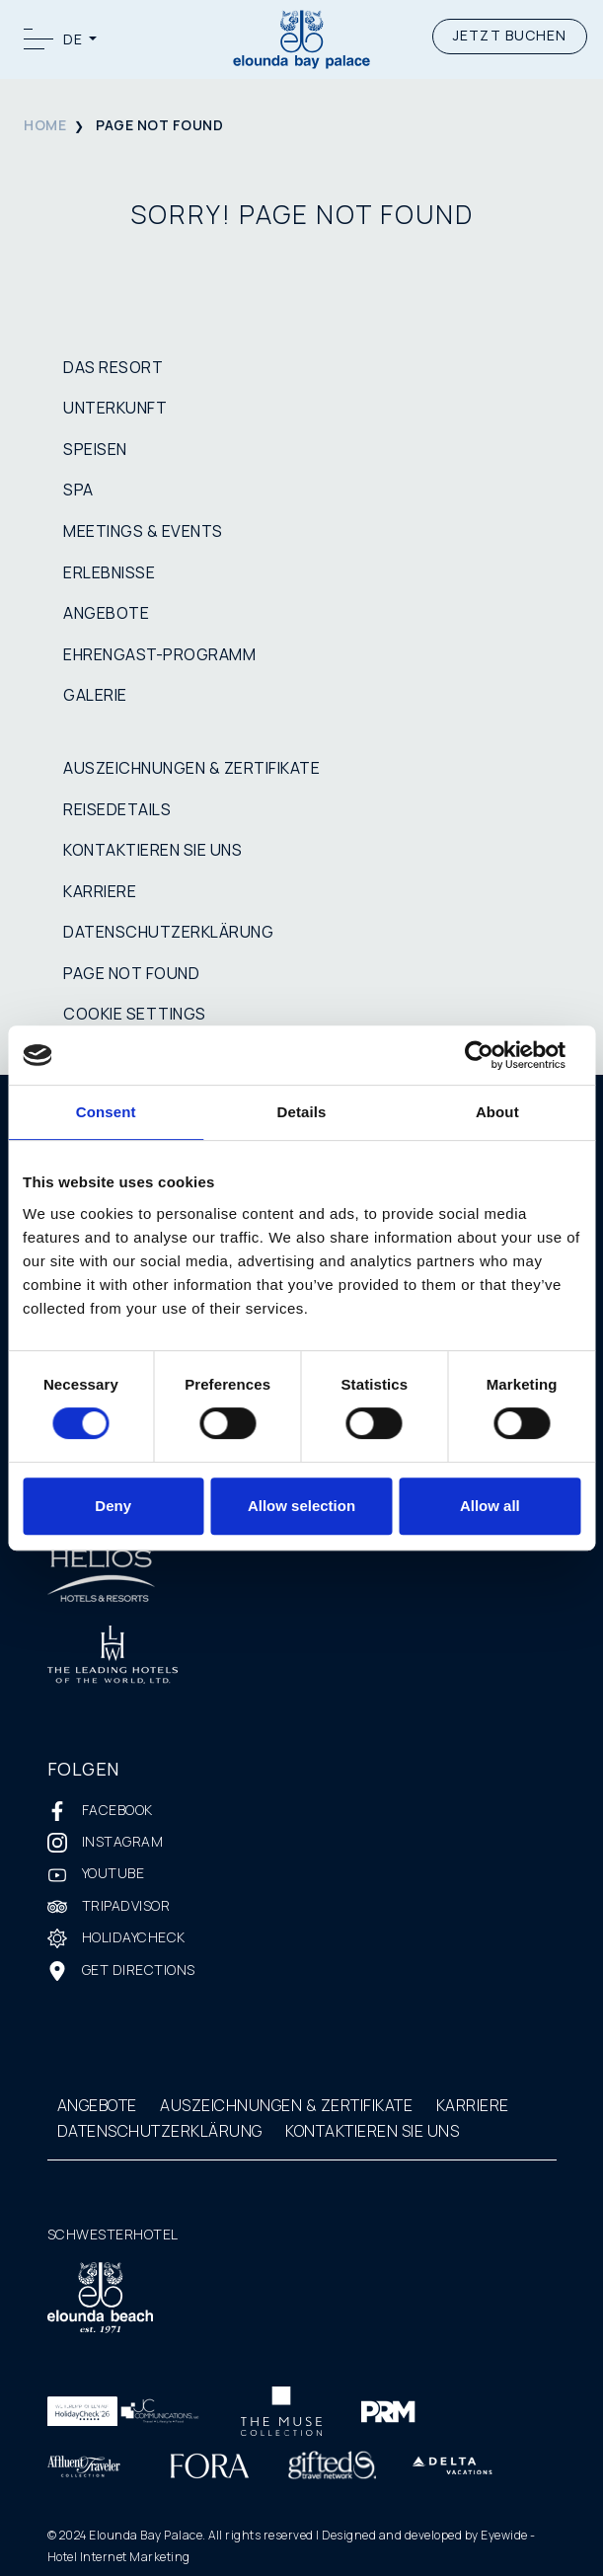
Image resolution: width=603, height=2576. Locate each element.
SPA (78, 489)
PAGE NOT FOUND (131, 973)
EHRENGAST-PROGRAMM (159, 654)
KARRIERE (99, 891)
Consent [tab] (106, 1111)
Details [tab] (302, 1111)
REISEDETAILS (117, 809)
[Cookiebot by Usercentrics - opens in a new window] (494, 1055)
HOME (45, 124)
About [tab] (497, 1111)
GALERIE (95, 695)
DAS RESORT (113, 367)
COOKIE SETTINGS (134, 1013)
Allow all (490, 1505)
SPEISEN (95, 449)
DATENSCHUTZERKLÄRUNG (168, 932)
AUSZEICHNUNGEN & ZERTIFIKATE (191, 768)
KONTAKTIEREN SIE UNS (152, 850)
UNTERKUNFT (115, 407)
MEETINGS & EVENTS (143, 531)
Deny (113, 1505)
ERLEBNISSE (109, 572)
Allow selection (301, 1505)
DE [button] (74, 39)
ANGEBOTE (106, 613)
